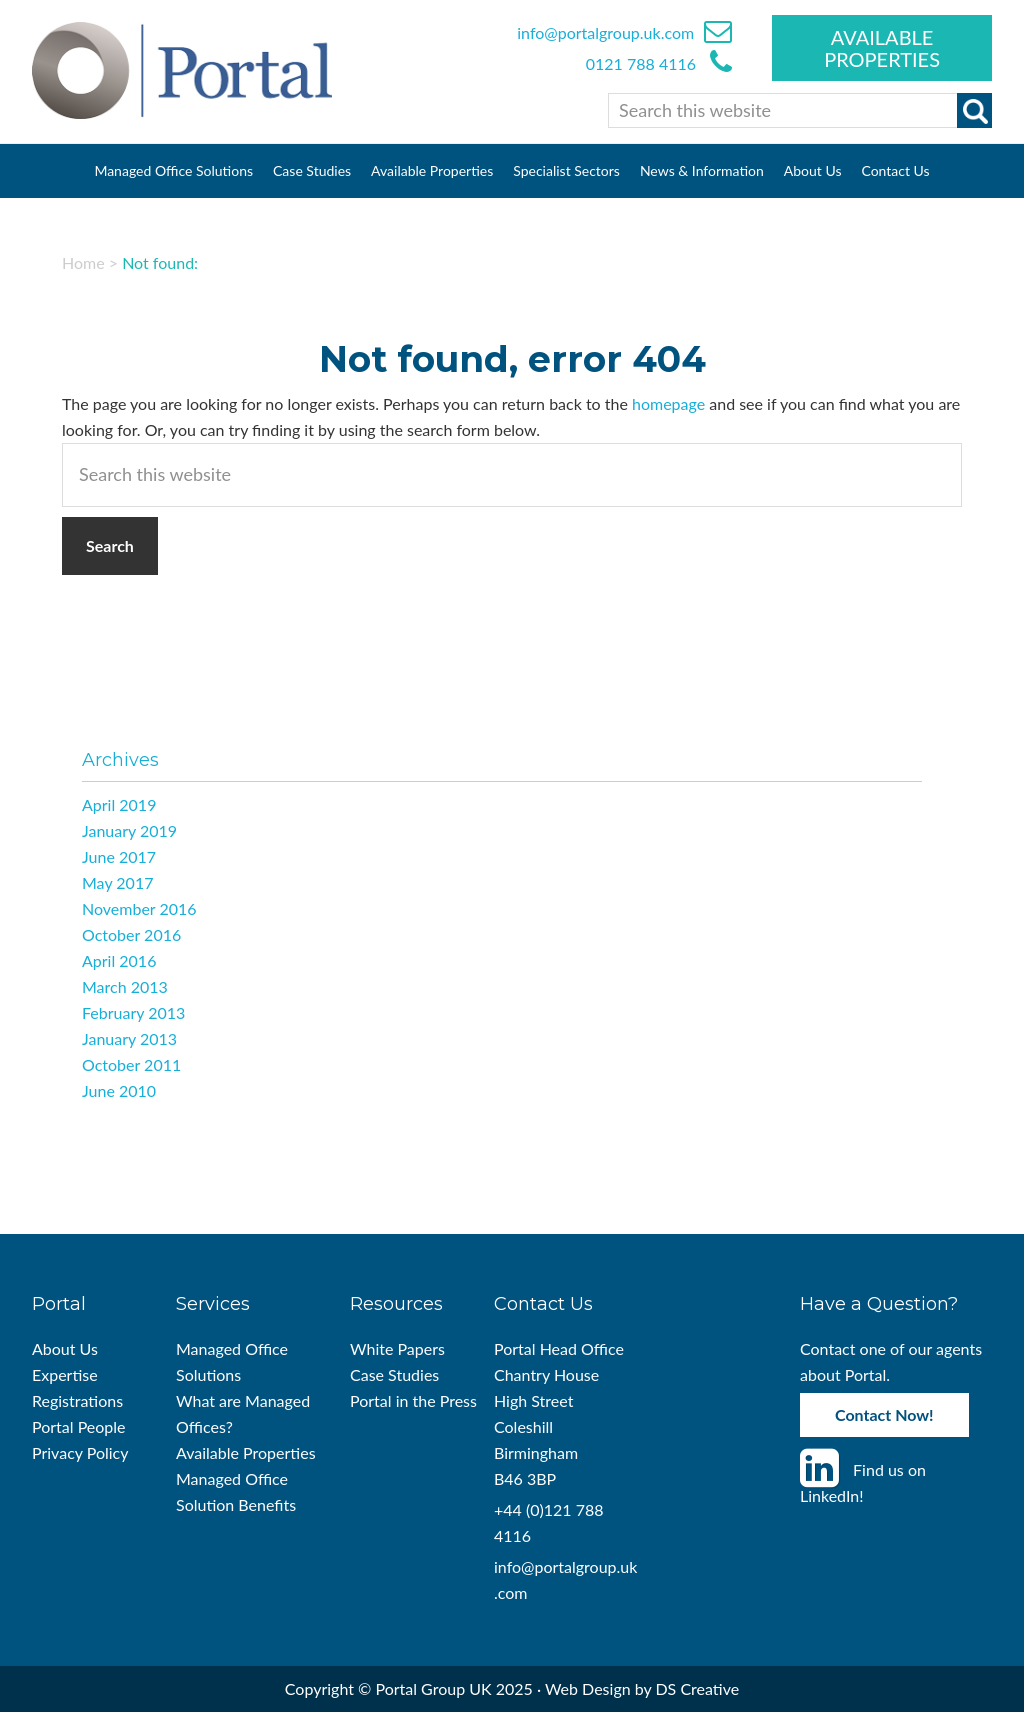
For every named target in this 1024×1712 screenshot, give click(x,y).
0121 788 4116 (643, 63)
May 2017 (117, 882)
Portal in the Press (413, 1400)
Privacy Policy (80, 1452)
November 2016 (139, 908)
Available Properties (882, 48)
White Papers (397, 1348)
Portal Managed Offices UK (182, 70)
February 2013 (133, 1012)
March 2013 (125, 986)
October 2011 (131, 1064)
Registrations (77, 1400)
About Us (65, 1348)
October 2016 (131, 934)
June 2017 (119, 856)
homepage (668, 403)
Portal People (79, 1426)
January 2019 (129, 830)
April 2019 (119, 804)
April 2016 (119, 960)
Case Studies (394, 1374)
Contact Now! (884, 1414)
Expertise (65, 1374)
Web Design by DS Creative (642, 1688)
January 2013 (129, 1038)
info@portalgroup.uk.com (605, 32)
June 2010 (119, 1090)
